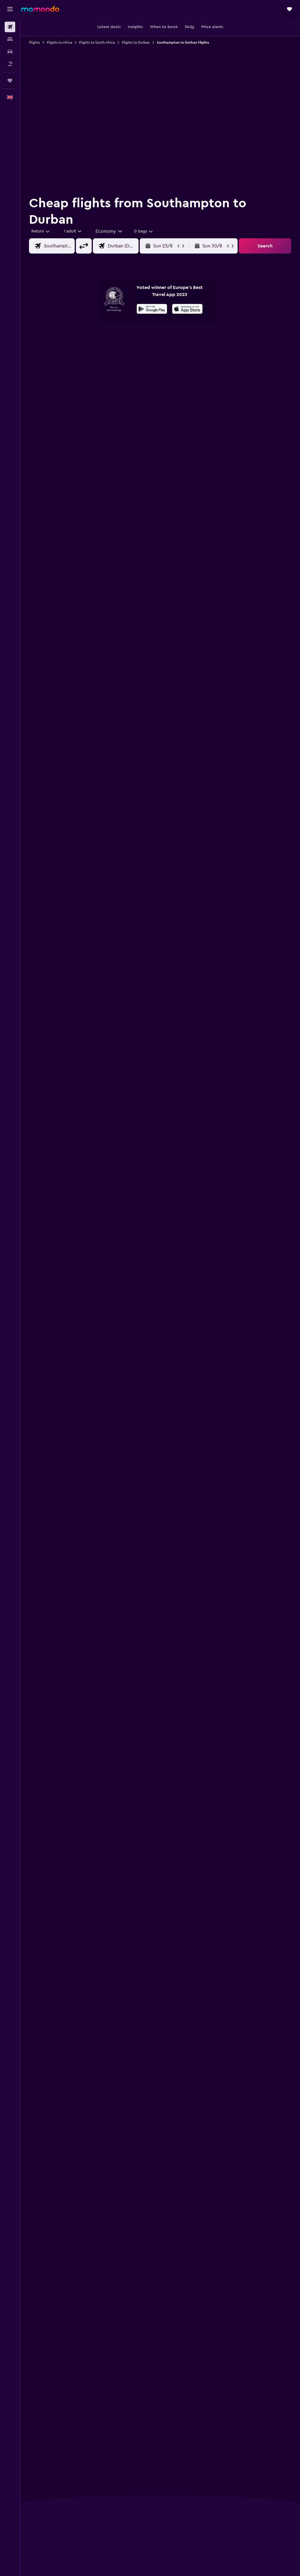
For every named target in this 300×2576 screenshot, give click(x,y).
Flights (34, 42)
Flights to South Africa (97, 42)
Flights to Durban (136, 42)
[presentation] (187, 309)
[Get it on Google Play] (152, 309)
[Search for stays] (10, 39)
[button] (10, 9)
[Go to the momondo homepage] (40, 9)
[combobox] (109, 231)
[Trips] (10, 80)
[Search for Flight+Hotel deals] (10, 64)
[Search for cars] (10, 51)
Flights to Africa (59, 42)
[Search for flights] (10, 27)
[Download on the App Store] (187, 309)
